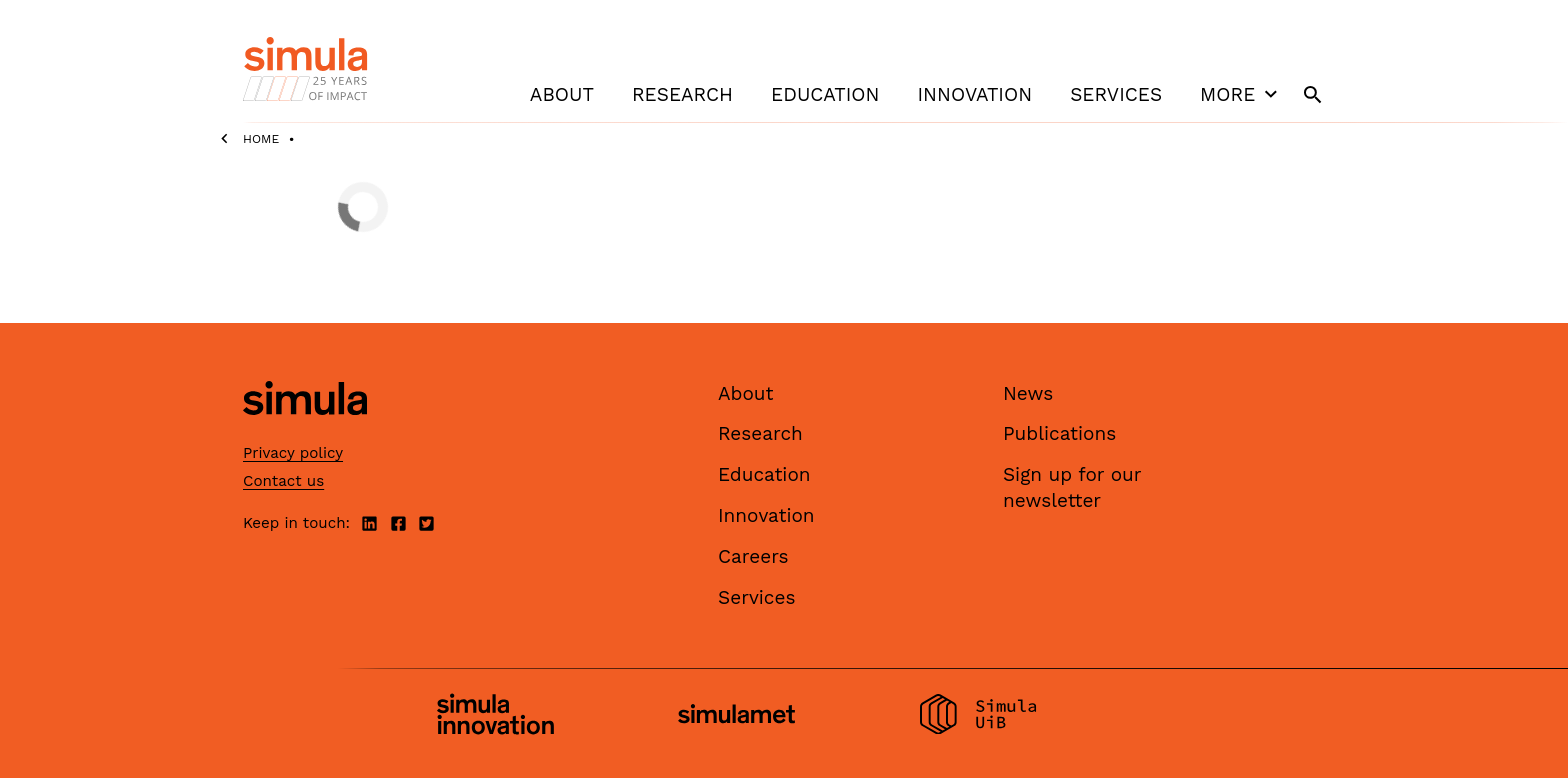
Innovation (974, 94)
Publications (1059, 433)
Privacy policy (293, 453)
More (1241, 94)
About (562, 94)
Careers (753, 556)
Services (1116, 94)
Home (261, 139)
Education (825, 94)
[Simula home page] (305, 431)
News (1028, 393)
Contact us (283, 481)
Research (682, 94)
